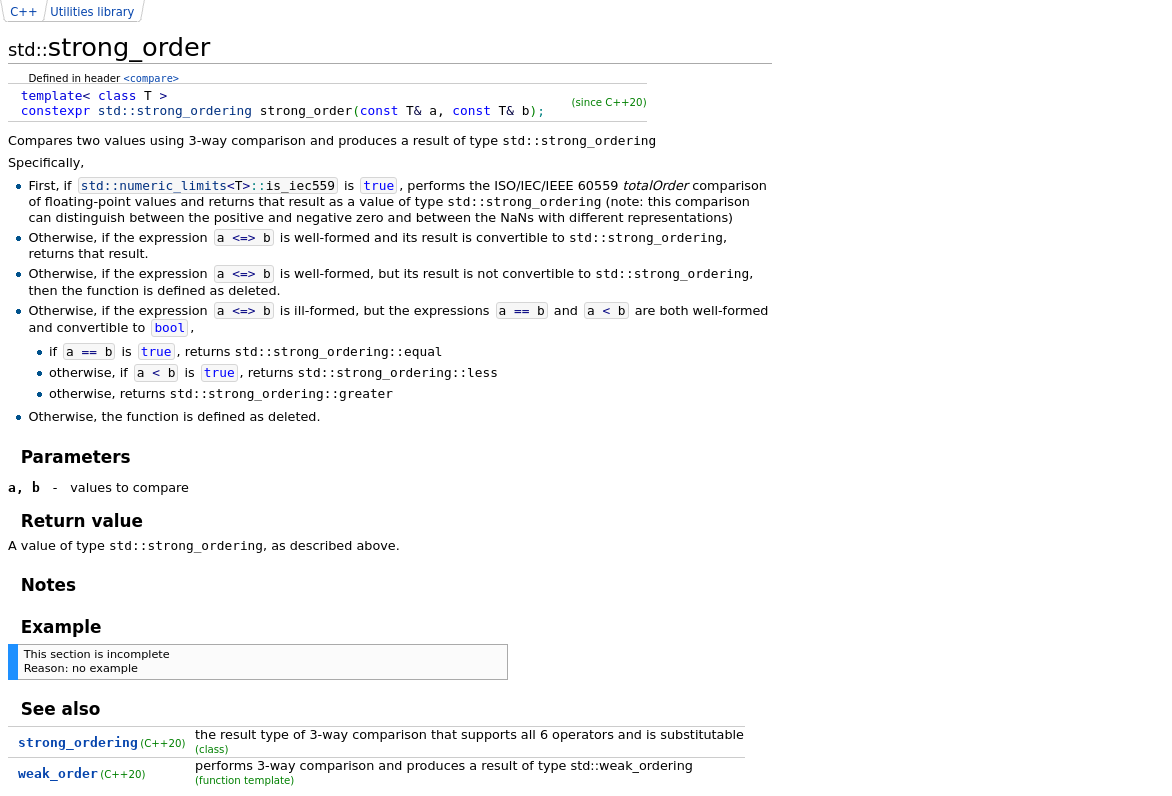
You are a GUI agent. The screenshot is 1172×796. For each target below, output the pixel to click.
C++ (23, 12)
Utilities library (92, 12)
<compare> (151, 78)
